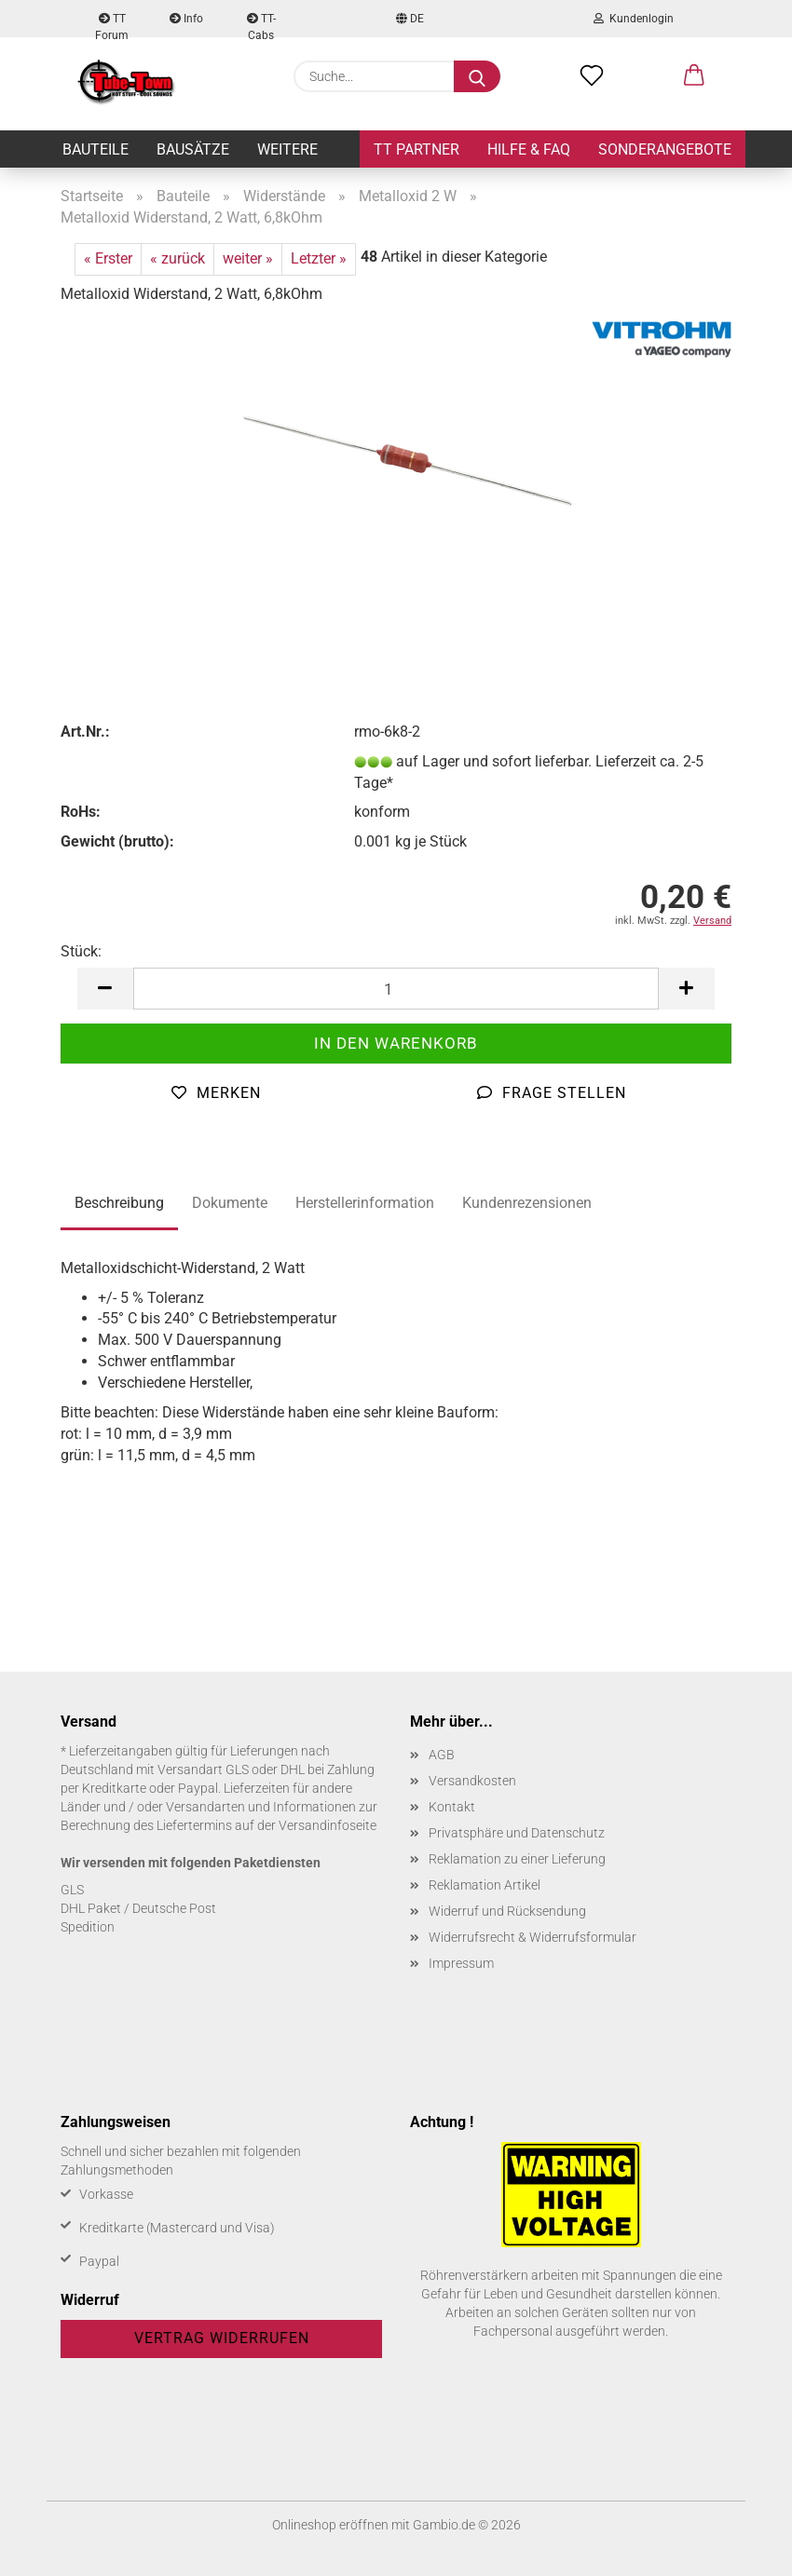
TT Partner (416, 149)
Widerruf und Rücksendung (507, 1911)
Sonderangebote (664, 149)
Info (186, 18)
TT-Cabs (261, 24)
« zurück (177, 258)
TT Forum (112, 24)
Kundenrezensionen (527, 1203)
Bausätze (193, 149)
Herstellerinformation (364, 1203)
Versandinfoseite (327, 1825)
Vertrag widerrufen (221, 2338)
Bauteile (95, 149)
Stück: (81, 951)
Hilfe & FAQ (528, 149)
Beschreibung (119, 1203)
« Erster (108, 258)
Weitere (287, 149)
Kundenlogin (634, 18)
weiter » (248, 258)
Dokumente (229, 1203)
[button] (694, 76)
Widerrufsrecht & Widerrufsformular (532, 1937)
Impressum (461, 1963)
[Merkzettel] (591, 76)
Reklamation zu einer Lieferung (517, 1858)
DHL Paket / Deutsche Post (138, 1908)
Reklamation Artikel (484, 1885)
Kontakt (452, 1806)
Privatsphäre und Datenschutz (517, 1832)
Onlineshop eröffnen (330, 2524)
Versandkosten (472, 1780)
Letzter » (319, 258)
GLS (72, 1889)
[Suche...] (477, 76)
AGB (442, 1754)
